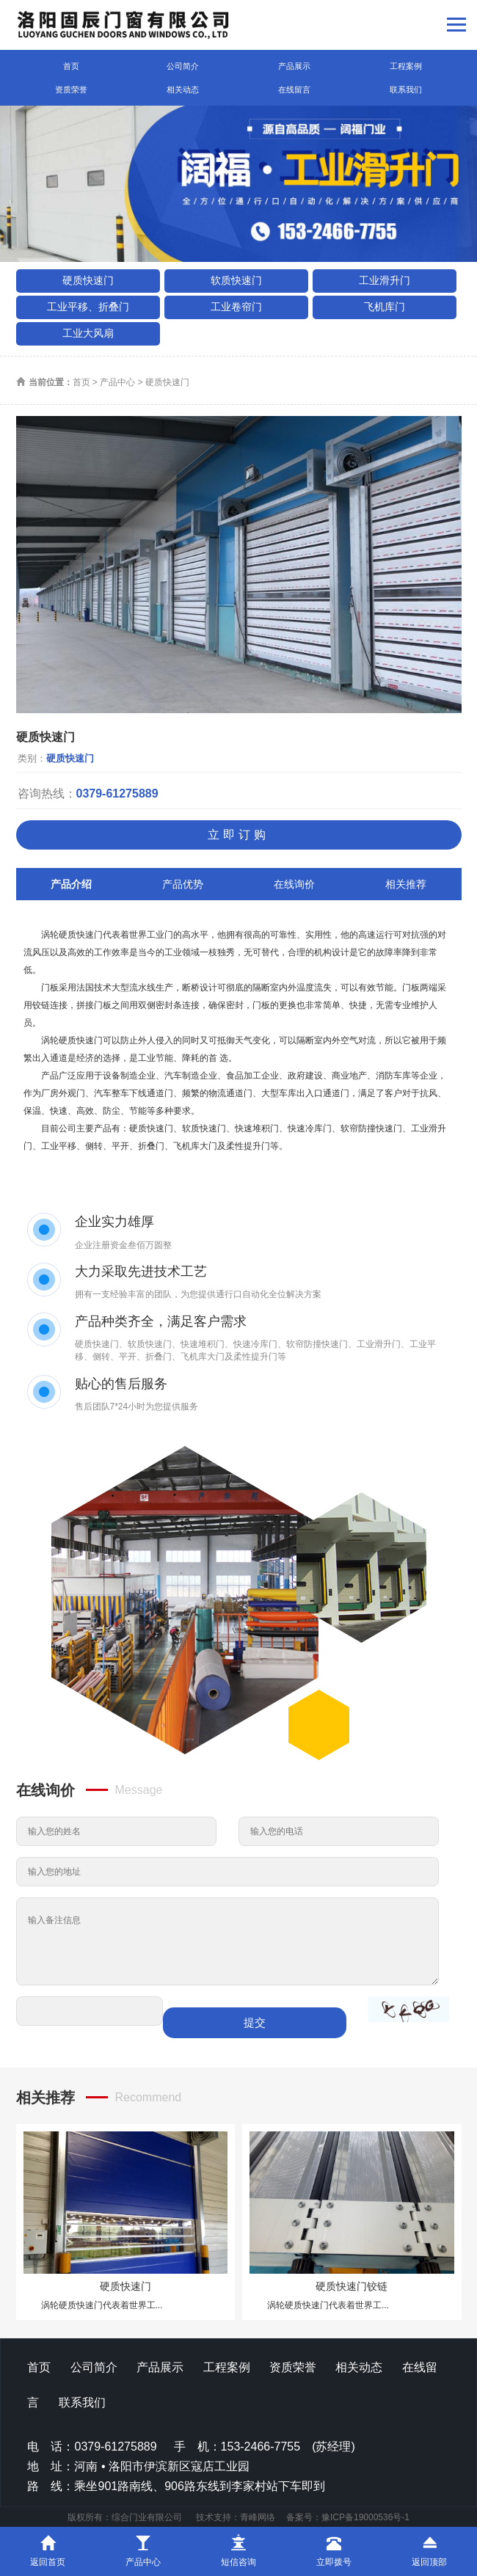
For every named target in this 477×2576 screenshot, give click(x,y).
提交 (255, 2022)
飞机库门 (384, 307)
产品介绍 (71, 884)
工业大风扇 (88, 333)
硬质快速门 (88, 280)
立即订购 (238, 834)
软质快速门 (236, 280)
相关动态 (183, 89)
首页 (71, 66)
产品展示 (294, 66)
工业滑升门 (384, 280)
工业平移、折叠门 (88, 307)
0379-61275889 (117, 793)
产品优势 (182, 884)
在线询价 (294, 884)
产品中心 (117, 382)
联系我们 (406, 89)
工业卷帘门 (236, 307)
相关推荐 (405, 884)
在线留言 (294, 89)
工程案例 (406, 66)
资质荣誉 (71, 89)
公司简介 (183, 66)
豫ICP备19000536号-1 (365, 2517)
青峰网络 (257, 2517)
